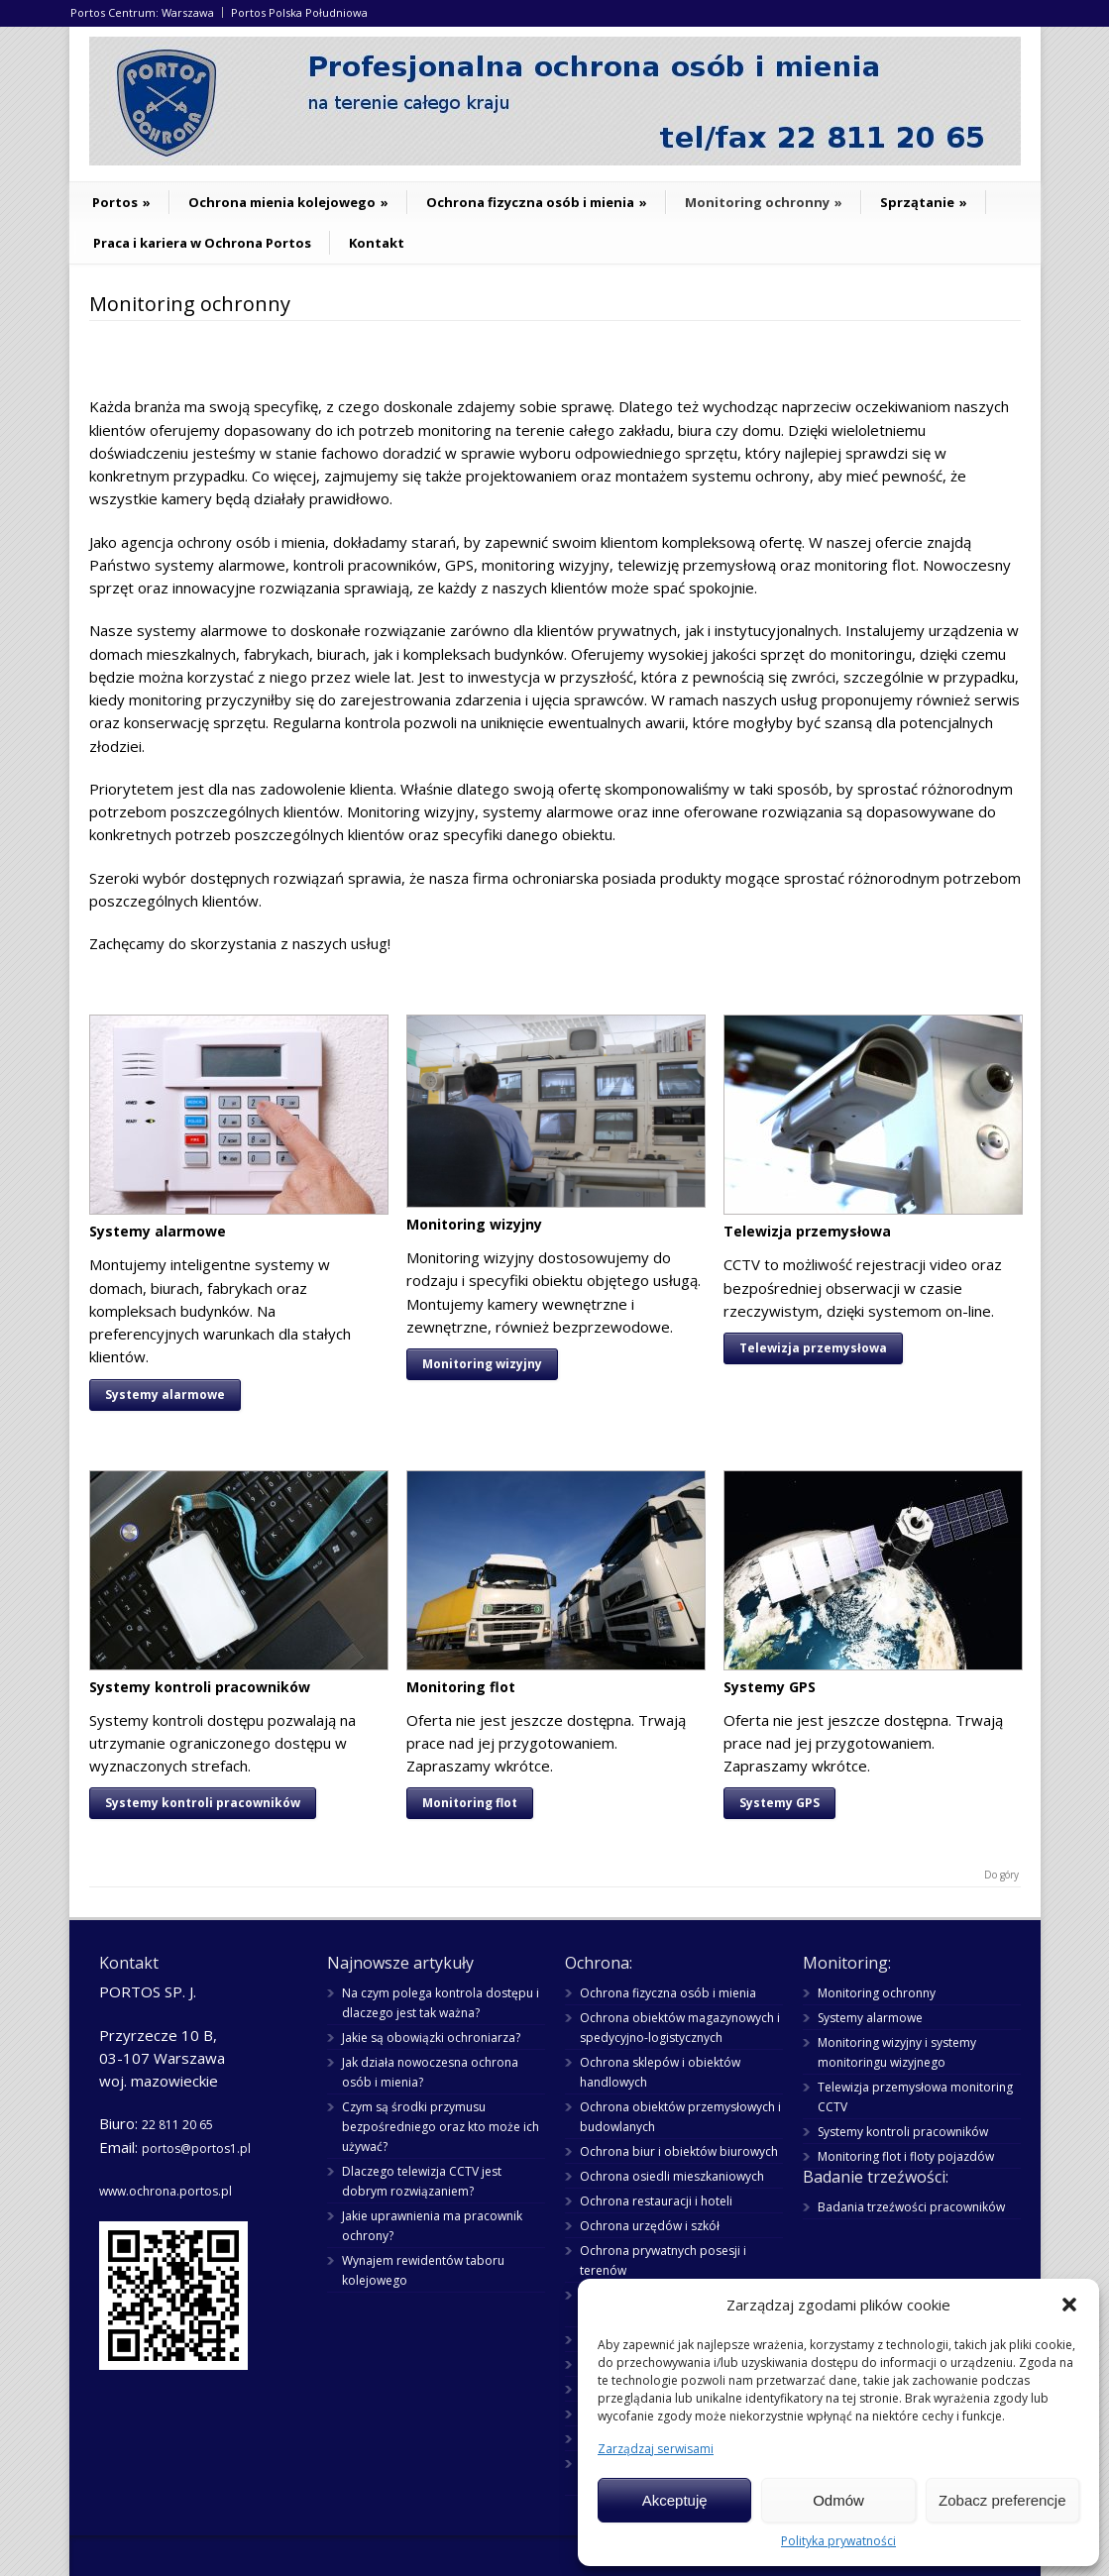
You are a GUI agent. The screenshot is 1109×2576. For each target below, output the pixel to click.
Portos (121, 202)
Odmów (838, 2500)
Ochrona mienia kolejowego (288, 202)
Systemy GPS (779, 1802)
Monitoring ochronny (763, 202)
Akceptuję (675, 2500)
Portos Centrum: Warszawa (142, 12)
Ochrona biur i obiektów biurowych (679, 2151)
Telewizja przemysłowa (813, 1348)
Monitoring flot (469, 1802)
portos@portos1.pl (196, 2148)
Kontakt (376, 243)
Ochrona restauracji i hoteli (656, 2201)
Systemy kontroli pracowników (202, 1802)
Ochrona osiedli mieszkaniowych (672, 2176)
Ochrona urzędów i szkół (650, 2225)
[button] (1069, 2304)
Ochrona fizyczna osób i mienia (536, 202)
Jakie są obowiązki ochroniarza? (431, 2037)
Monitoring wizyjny (482, 1363)
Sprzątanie (923, 202)
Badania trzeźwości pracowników (911, 2207)
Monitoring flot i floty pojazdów (906, 2156)
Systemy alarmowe (165, 1394)
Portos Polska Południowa (299, 12)
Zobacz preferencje (1002, 2500)
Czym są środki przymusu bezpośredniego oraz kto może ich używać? (440, 2126)
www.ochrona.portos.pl (165, 2191)
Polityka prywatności (838, 2540)
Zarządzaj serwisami (656, 2448)
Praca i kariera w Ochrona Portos (202, 243)
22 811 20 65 (177, 2124)
